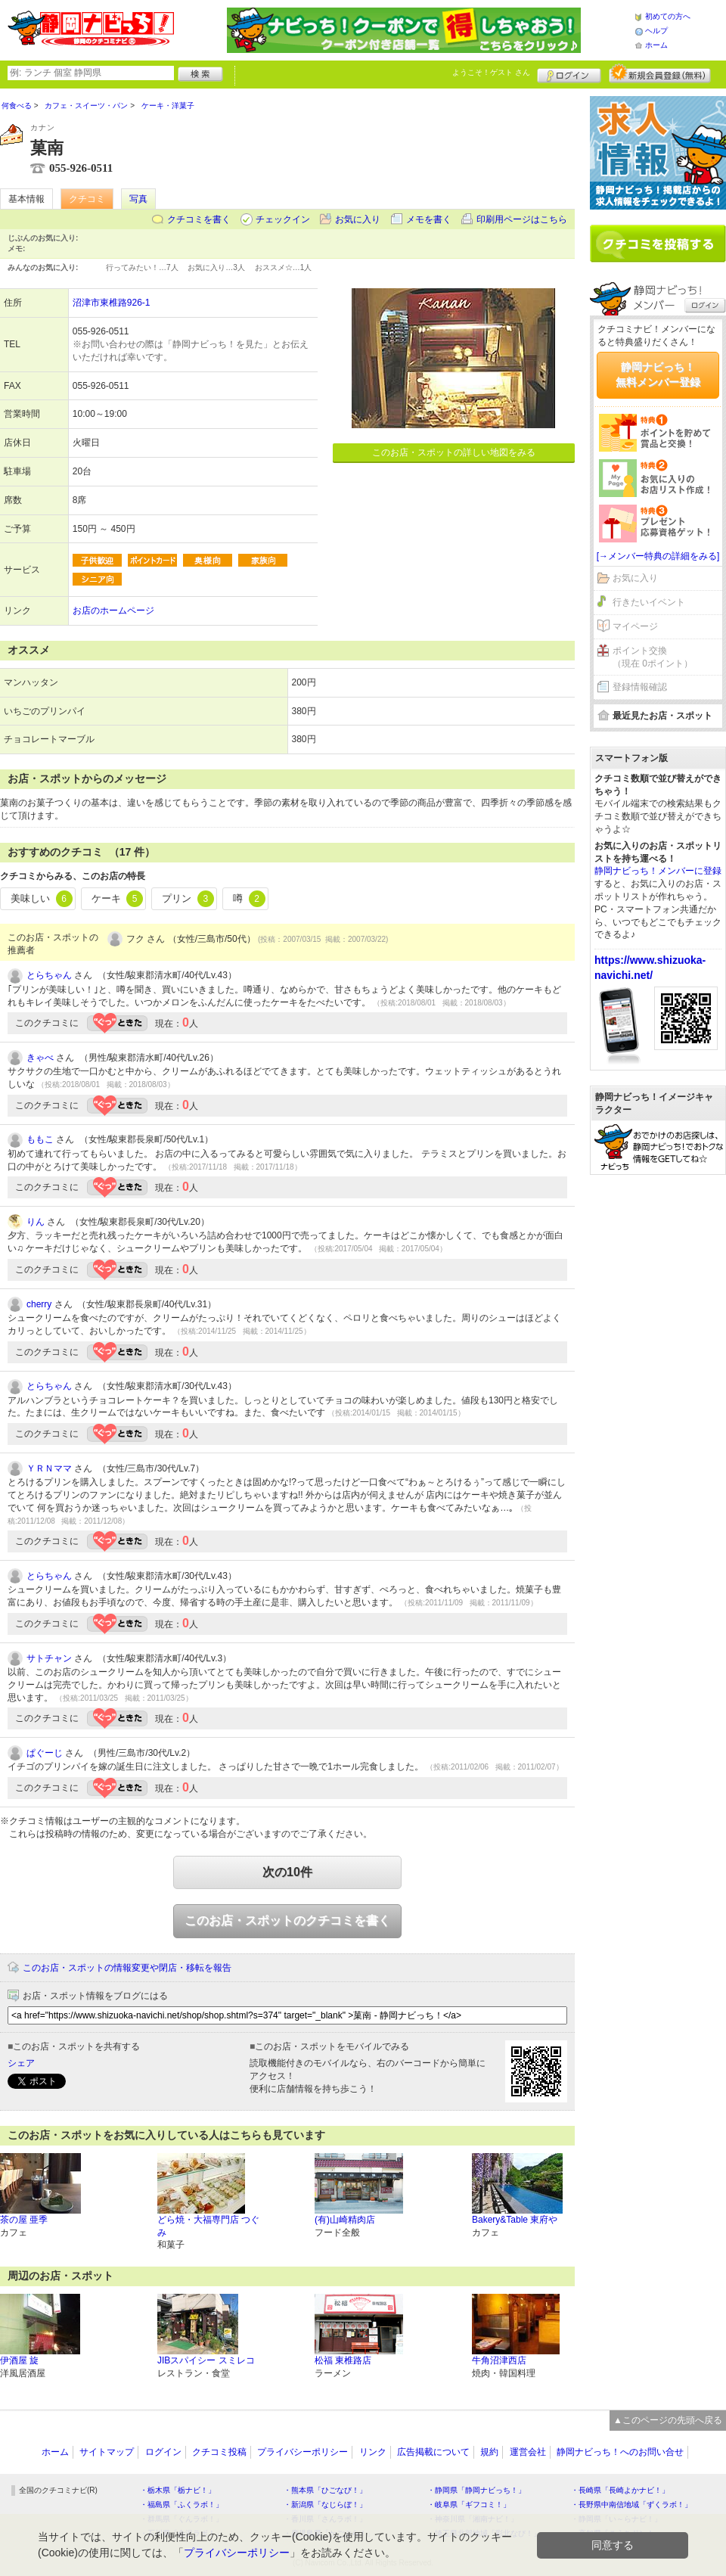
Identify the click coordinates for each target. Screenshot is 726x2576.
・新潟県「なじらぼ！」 (325, 2504)
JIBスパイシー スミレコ (206, 2360)
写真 (138, 199)
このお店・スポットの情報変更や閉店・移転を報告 (127, 1967)
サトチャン (49, 1658)
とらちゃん (49, 975)
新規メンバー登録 (660, 73)
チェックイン (283, 219)
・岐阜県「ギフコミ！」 (468, 2504)
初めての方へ (667, 16)
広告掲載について (433, 2452)
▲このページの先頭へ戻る (667, 2420)
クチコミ (87, 199)
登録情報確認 (640, 687)
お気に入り (357, 219)
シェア (21, 2063)
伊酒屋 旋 (19, 2360)
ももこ (40, 1139)
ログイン (569, 73)
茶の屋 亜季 (24, 2219)
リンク (372, 2452)
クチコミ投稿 (219, 2452)
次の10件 (287, 1872)
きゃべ (40, 1057)
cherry (38, 1304)
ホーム (656, 45)
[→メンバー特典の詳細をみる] (658, 556)
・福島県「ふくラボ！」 (181, 2504)
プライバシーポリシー (302, 2452)
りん (35, 1222)
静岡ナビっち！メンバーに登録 (657, 870)
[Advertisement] (658, 1247)
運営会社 (528, 2452)
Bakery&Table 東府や (514, 2219)
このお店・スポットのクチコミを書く (287, 1920)
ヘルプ (656, 30)
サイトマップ (106, 2452)
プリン (188, 898)
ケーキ (118, 898)
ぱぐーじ (44, 1753)
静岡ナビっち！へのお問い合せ (620, 2452)
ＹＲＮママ (49, 1468)
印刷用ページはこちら (521, 219)
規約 (489, 2452)
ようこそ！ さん (491, 72)
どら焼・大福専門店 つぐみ (208, 2226)
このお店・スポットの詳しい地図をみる (453, 452)
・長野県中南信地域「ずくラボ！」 (631, 2504)
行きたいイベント (649, 602)
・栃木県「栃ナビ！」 (178, 2490)
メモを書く (428, 219)
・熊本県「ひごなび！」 (325, 2490)
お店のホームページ (113, 610)
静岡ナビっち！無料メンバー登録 (658, 374)
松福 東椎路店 (343, 2360)
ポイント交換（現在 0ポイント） (653, 657)
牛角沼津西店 (499, 2360)
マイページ (635, 626)
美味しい (42, 898)
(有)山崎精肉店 (345, 2219)
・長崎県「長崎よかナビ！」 (620, 2490)
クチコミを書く (199, 219)
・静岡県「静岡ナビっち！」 (476, 2490)
